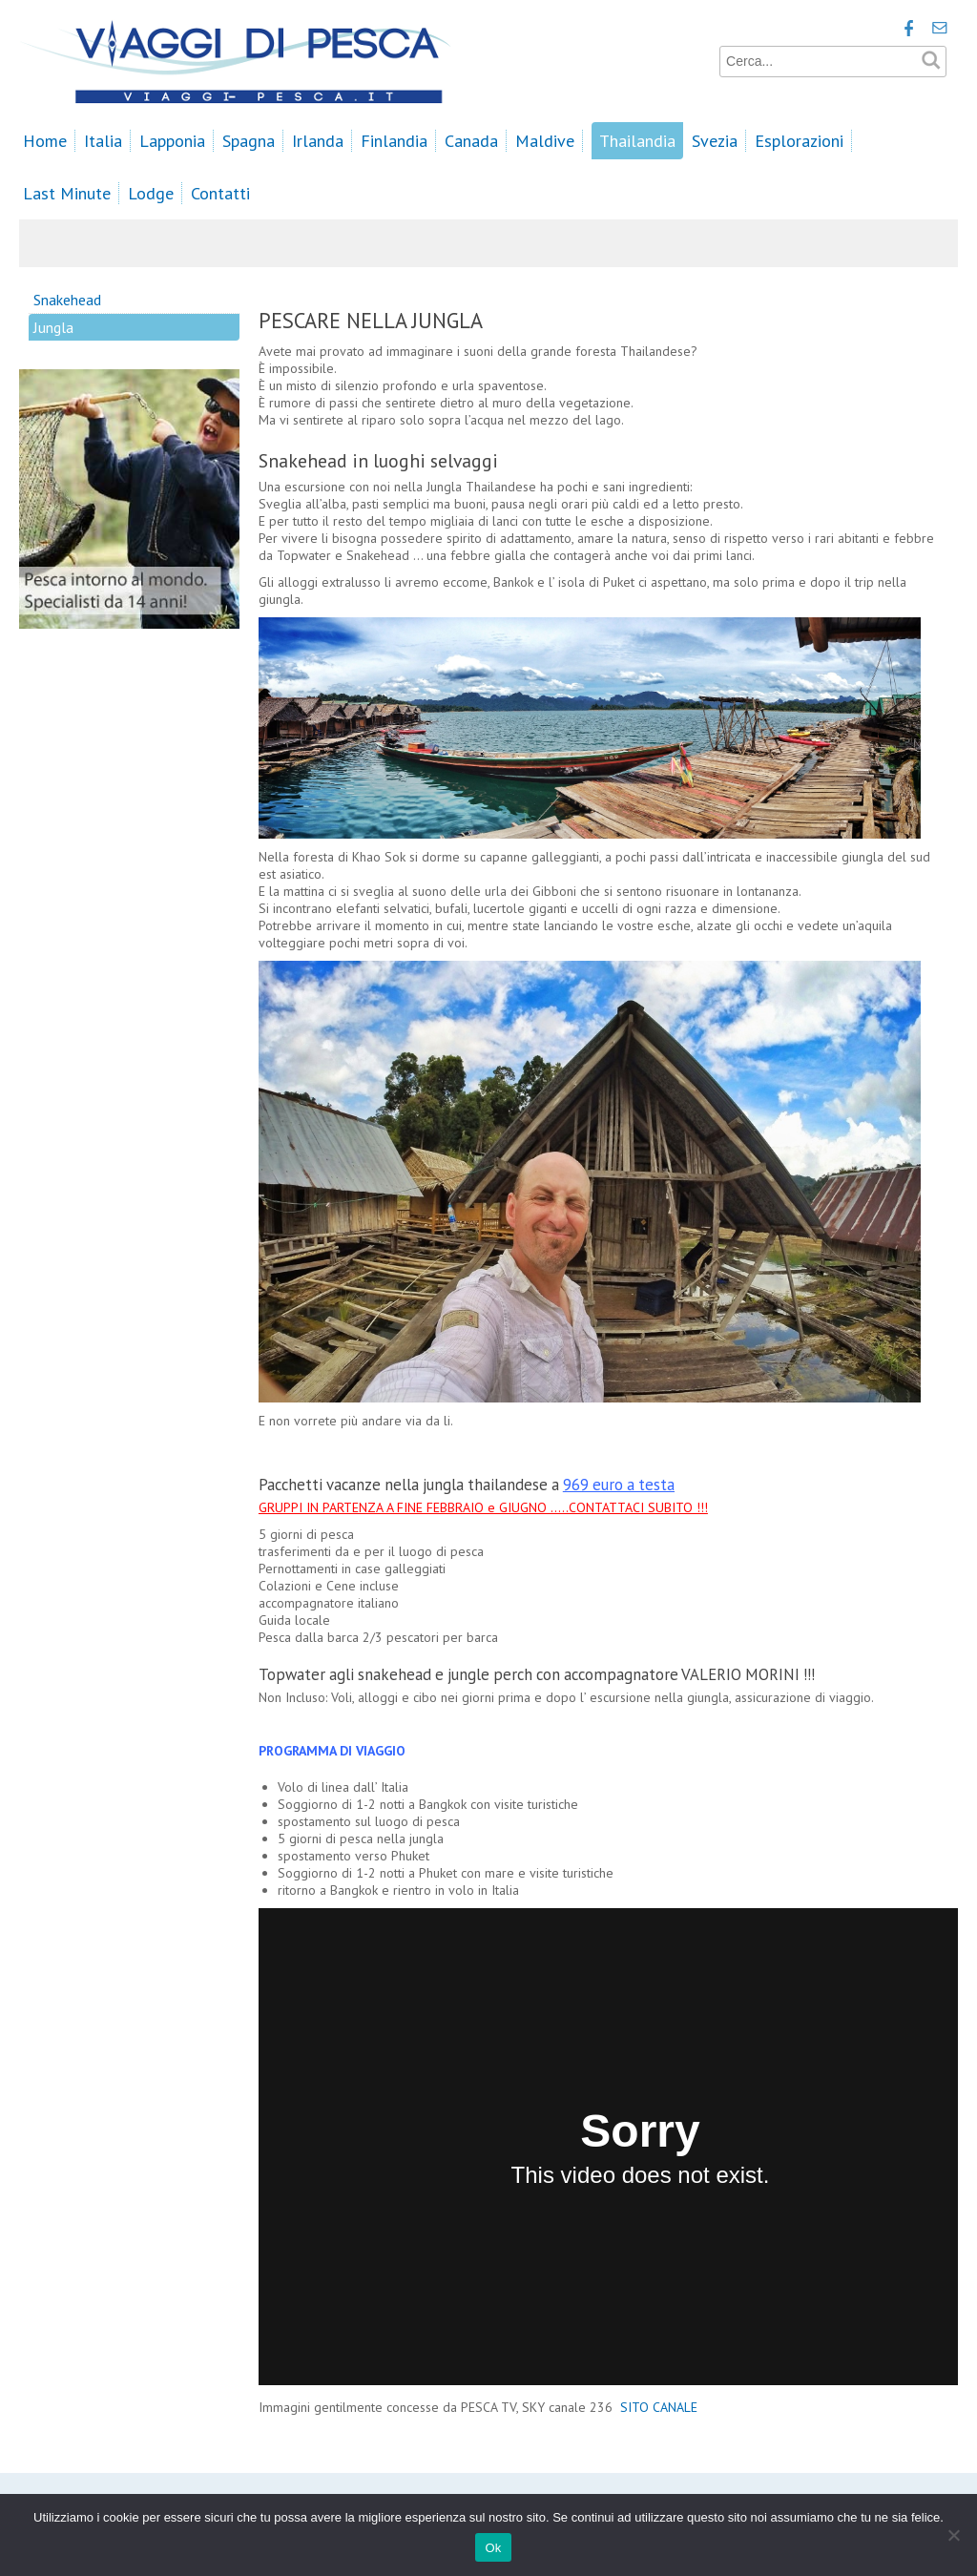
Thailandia (637, 141)
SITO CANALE (660, 2407)
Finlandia (394, 141)
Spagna (248, 141)
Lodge (151, 193)
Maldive (544, 141)
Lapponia (172, 141)
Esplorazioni (799, 141)
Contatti (220, 193)
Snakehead (67, 299)
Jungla (53, 327)
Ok (493, 2548)
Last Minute (67, 193)
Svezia (715, 141)
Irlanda (317, 141)
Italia (103, 141)
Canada (471, 141)
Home (45, 141)
